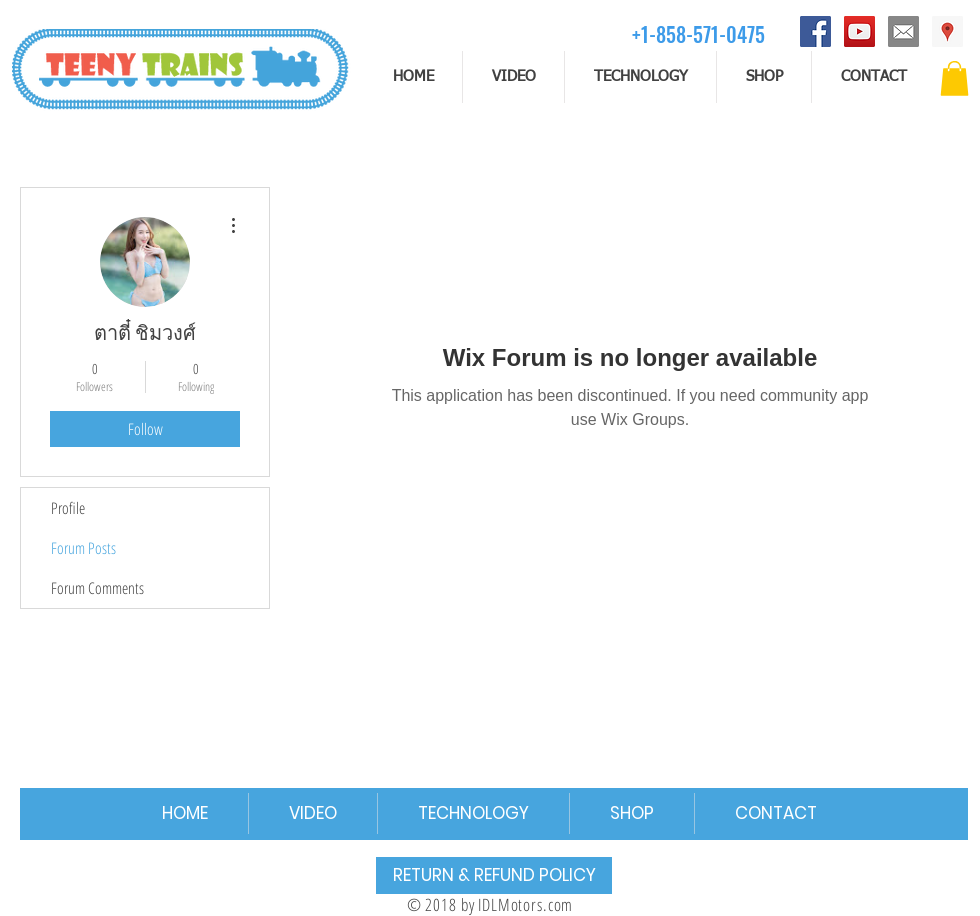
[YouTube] (859, 31)
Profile (68, 508)
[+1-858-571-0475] (698, 33)
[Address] (947, 31)
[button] (954, 78)
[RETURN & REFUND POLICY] (494, 875)
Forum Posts (83, 548)
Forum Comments (97, 588)
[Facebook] (815, 31)
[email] (903, 31)
